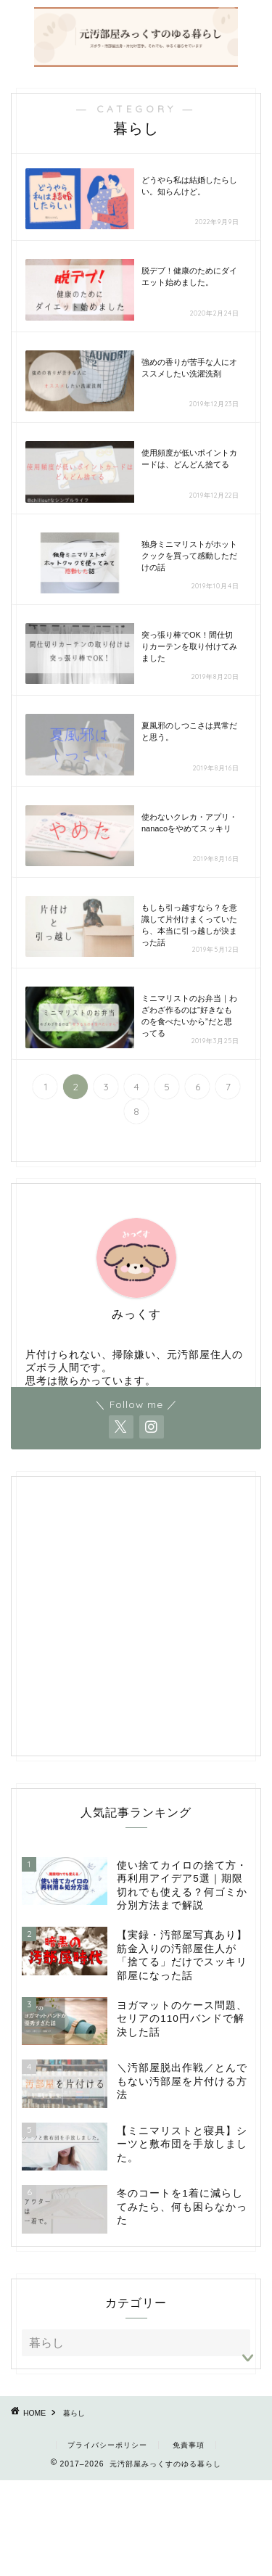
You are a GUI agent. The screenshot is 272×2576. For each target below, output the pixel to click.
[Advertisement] (136, 1625)
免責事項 (189, 2445)
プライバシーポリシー (107, 2445)
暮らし (74, 2413)
